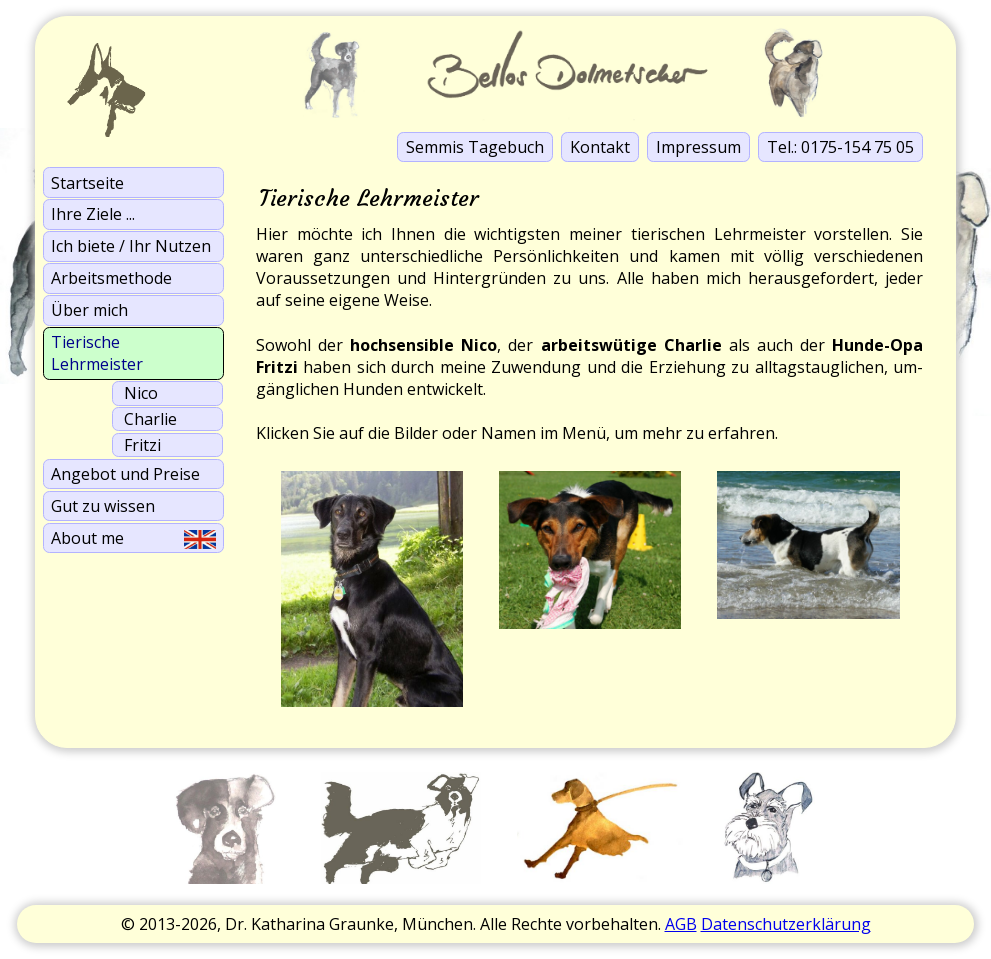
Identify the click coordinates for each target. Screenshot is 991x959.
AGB (681, 924)
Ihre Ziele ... (93, 214)
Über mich (89, 310)
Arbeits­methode (111, 278)
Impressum (698, 147)
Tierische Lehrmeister (97, 353)
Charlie (150, 419)
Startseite (87, 183)
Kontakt (600, 147)
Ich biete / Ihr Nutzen (131, 246)
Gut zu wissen (103, 506)
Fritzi (142, 445)
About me (133, 538)
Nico (141, 393)
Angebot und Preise (125, 474)
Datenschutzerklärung (786, 924)
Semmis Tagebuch (475, 147)
